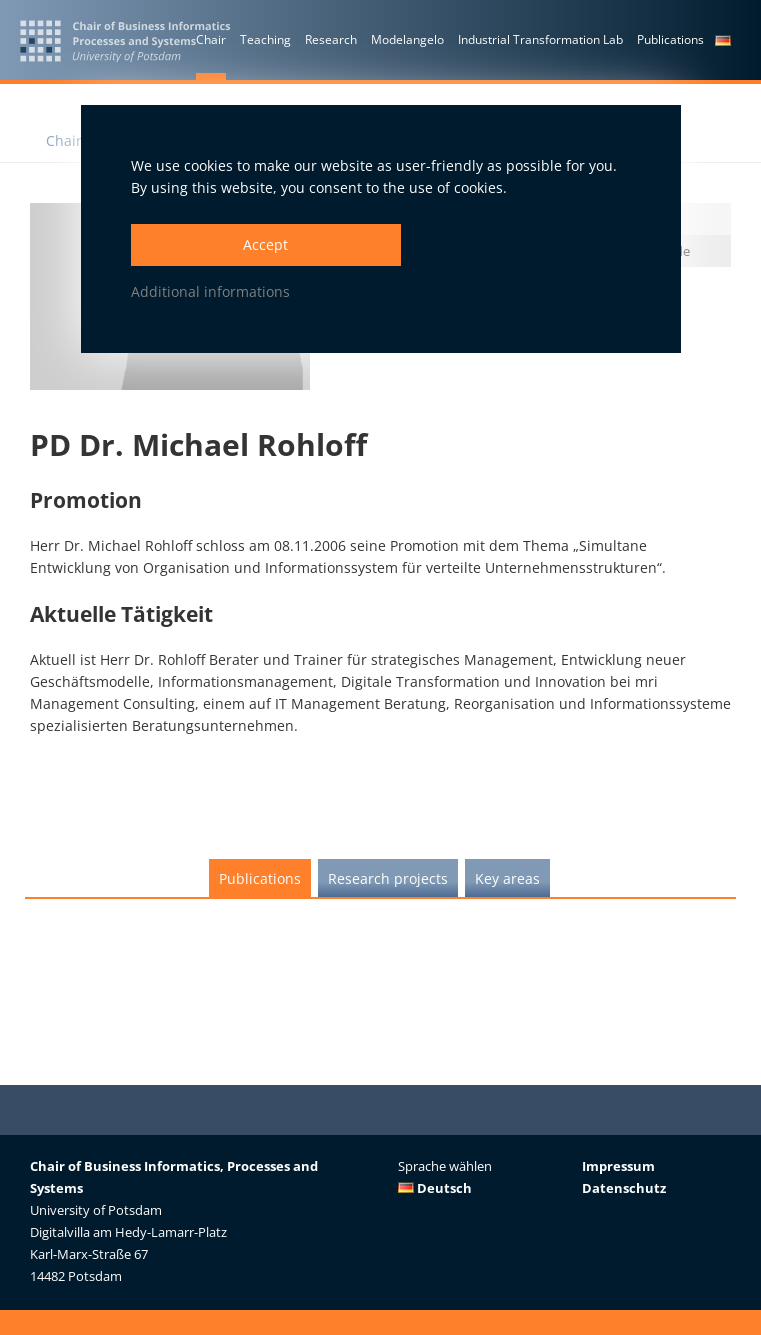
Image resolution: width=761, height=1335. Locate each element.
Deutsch (435, 1188)
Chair (64, 140)
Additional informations (210, 291)
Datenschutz (624, 1188)
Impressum (618, 1166)
